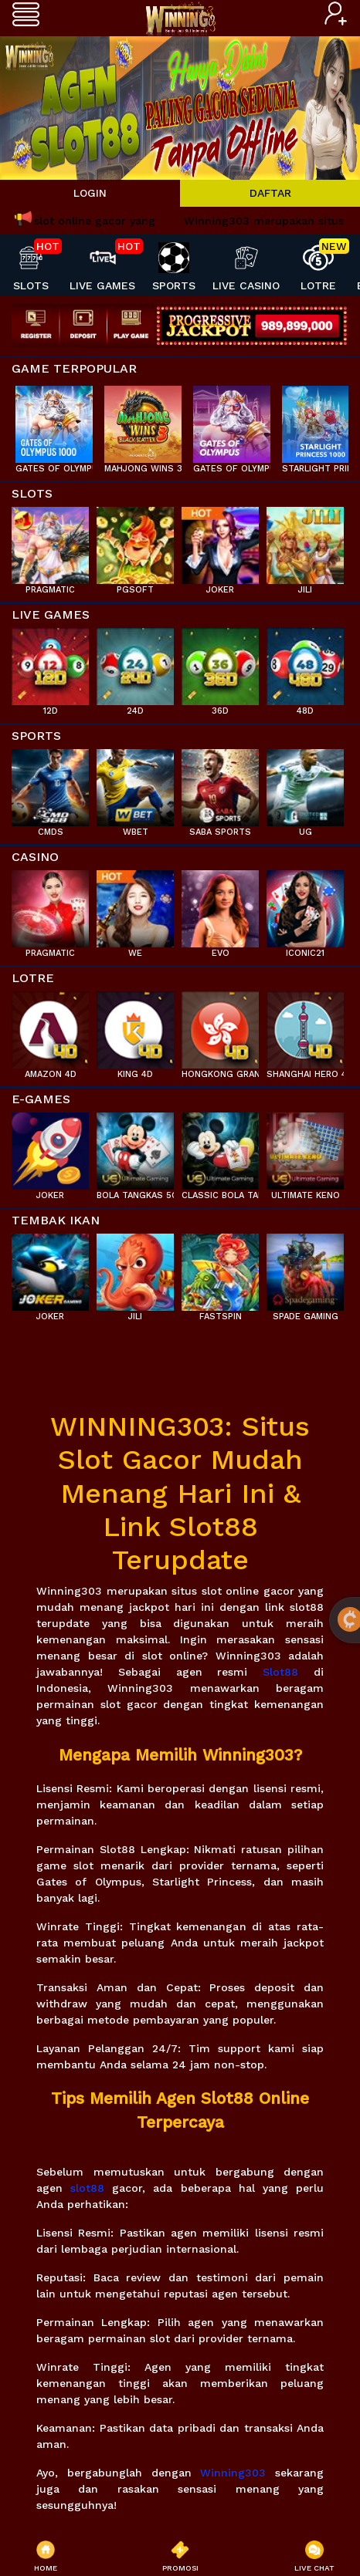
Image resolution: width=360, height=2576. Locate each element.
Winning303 (233, 2472)
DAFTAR (270, 193)
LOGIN (90, 193)
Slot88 (280, 1672)
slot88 (87, 2188)
